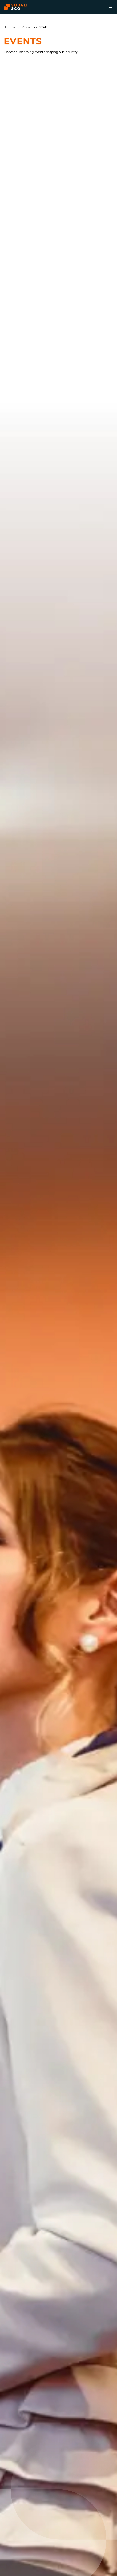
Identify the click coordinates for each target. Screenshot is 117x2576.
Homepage (11, 26)
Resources (28, 26)
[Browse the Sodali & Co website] (15, 7)
